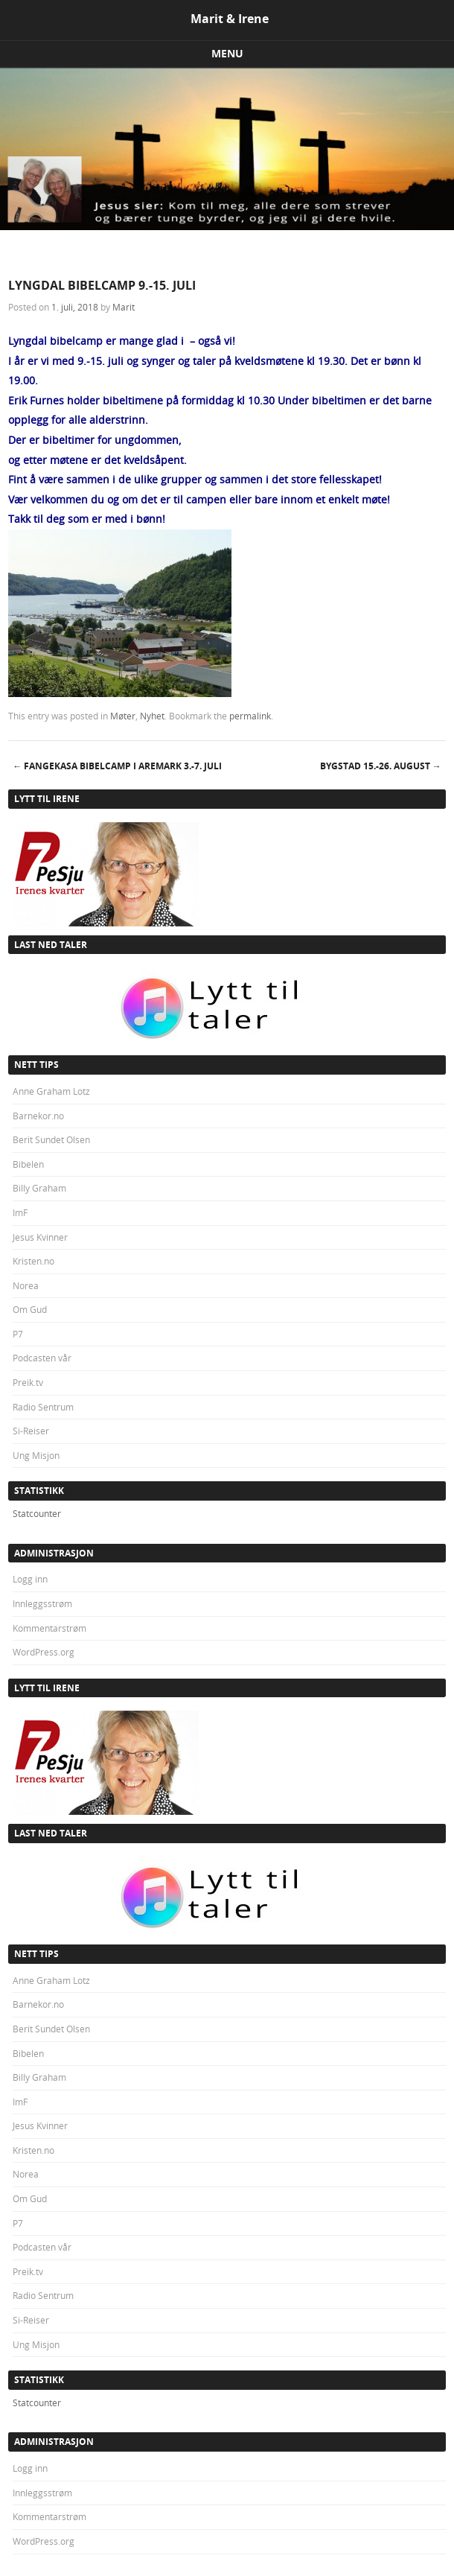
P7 (18, 1334)
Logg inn (30, 1579)
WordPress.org (43, 1652)
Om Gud (30, 1309)
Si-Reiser (31, 1431)
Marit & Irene (230, 18)
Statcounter (37, 1513)
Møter (122, 716)
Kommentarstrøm (49, 1628)
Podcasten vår (42, 1358)
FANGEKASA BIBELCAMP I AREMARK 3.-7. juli (117, 766)
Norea (26, 1285)
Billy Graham (39, 1188)
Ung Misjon (36, 1455)
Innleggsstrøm (42, 1603)
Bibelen (28, 1164)
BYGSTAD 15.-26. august (380, 766)
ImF (20, 1212)
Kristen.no (33, 1261)
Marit (123, 307)
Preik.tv (28, 1382)
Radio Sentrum (43, 1407)
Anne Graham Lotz (51, 1091)
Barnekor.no (38, 1116)
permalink (250, 716)
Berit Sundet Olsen (51, 1139)
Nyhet (152, 716)
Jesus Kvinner (40, 1237)
